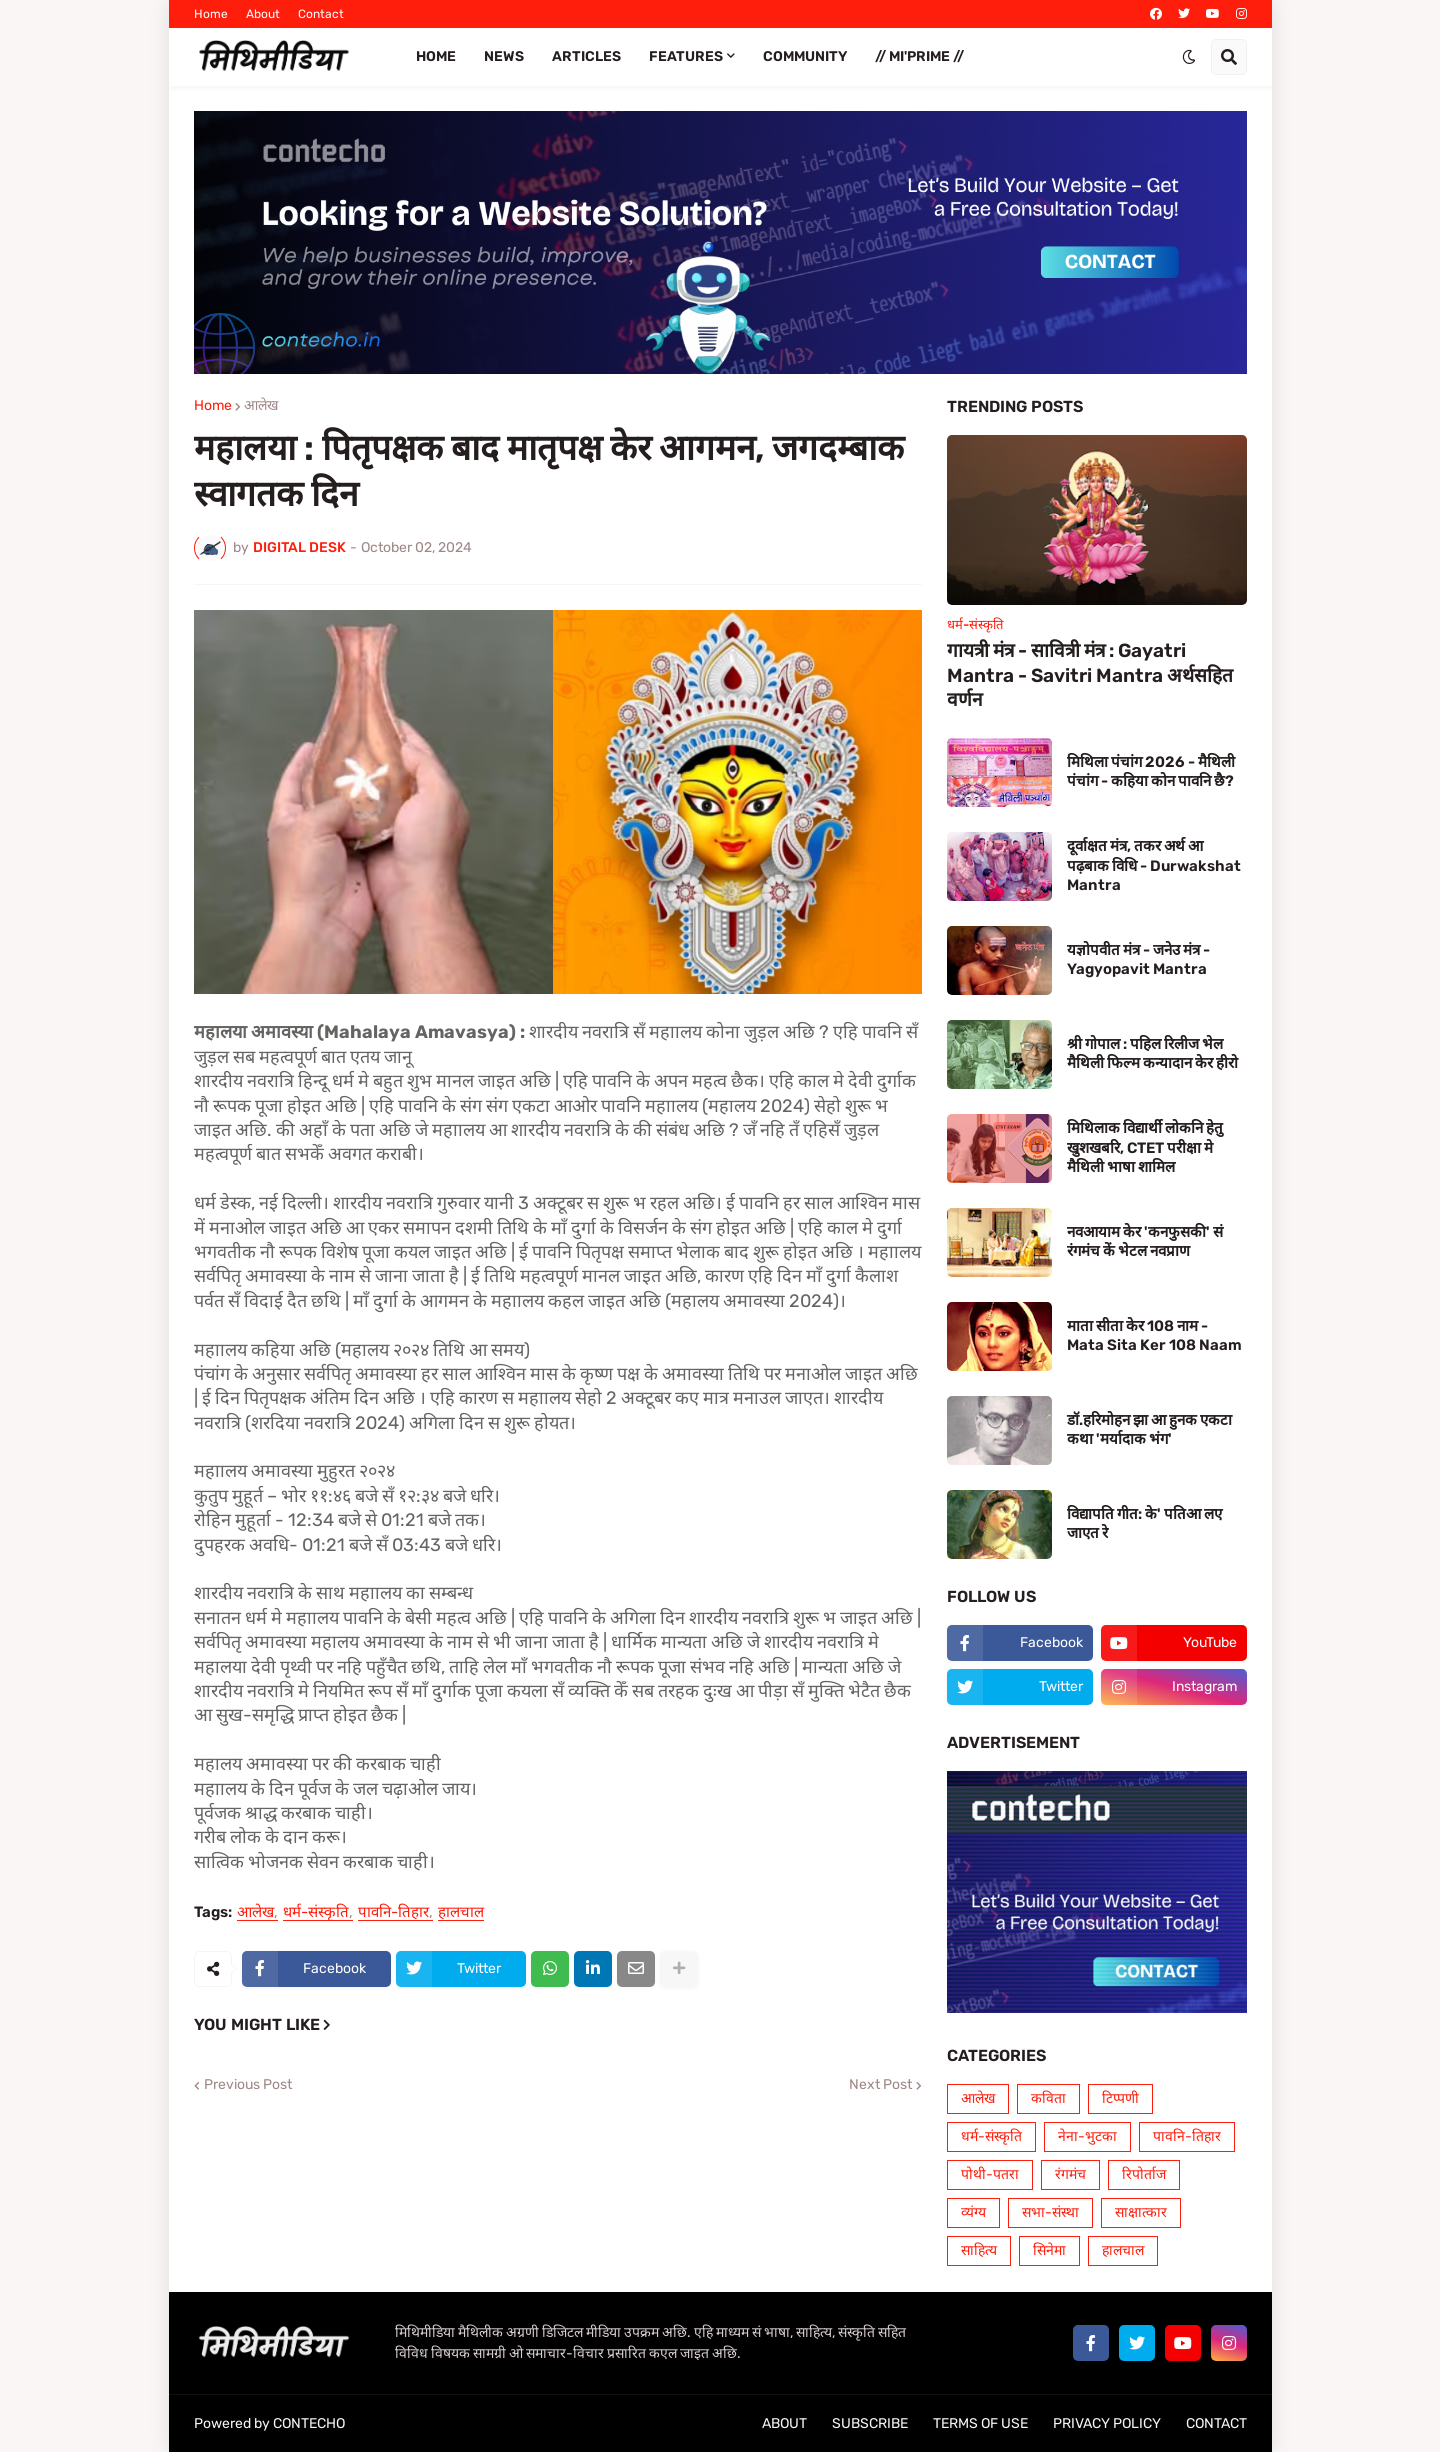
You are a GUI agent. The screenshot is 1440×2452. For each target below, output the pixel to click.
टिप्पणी (1120, 2098)
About (263, 14)
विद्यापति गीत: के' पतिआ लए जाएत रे (1144, 1524)
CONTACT (1216, 2423)
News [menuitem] (504, 56)
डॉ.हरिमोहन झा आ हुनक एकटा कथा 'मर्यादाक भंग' (1149, 1430)
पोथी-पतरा (990, 2174)
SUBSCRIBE (870, 2423)
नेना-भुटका (1087, 2136)
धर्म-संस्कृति (316, 1913)
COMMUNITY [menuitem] (805, 56)
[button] (1189, 57)
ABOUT (784, 2423)
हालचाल (461, 1913)
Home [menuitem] (436, 56)
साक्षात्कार (1141, 2212)
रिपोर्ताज (1144, 2174)
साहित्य (979, 2250)
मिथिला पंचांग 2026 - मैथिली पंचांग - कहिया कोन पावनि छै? (1151, 772)
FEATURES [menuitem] (686, 56)
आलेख (261, 406)
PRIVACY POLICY (1107, 2423)
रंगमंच (1070, 2174)
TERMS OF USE (980, 2423)
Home (211, 14)
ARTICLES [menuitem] (586, 56)
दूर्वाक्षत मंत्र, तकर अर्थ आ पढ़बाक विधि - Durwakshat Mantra (1154, 865)
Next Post (880, 2085)
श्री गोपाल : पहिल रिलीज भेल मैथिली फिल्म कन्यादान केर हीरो (1152, 1054)
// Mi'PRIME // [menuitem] (919, 56)
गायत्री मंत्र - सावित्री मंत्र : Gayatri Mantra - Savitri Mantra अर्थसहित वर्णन (1090, 675)
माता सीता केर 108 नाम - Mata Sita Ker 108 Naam (1154, 1336)
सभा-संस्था (1050, 2212)
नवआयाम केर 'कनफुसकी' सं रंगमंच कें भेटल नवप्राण (1145, 1242)
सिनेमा (1049, 2250)
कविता (1048, 2098)
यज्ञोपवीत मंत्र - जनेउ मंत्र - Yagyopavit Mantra (1138, 960)
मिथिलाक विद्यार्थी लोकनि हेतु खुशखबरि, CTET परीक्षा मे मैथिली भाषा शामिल (1145, 1147)
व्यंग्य (973, 2212)
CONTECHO (309, 2423)
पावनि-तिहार (393, 1913)
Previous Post (248, 2085)
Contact (321, 14)
